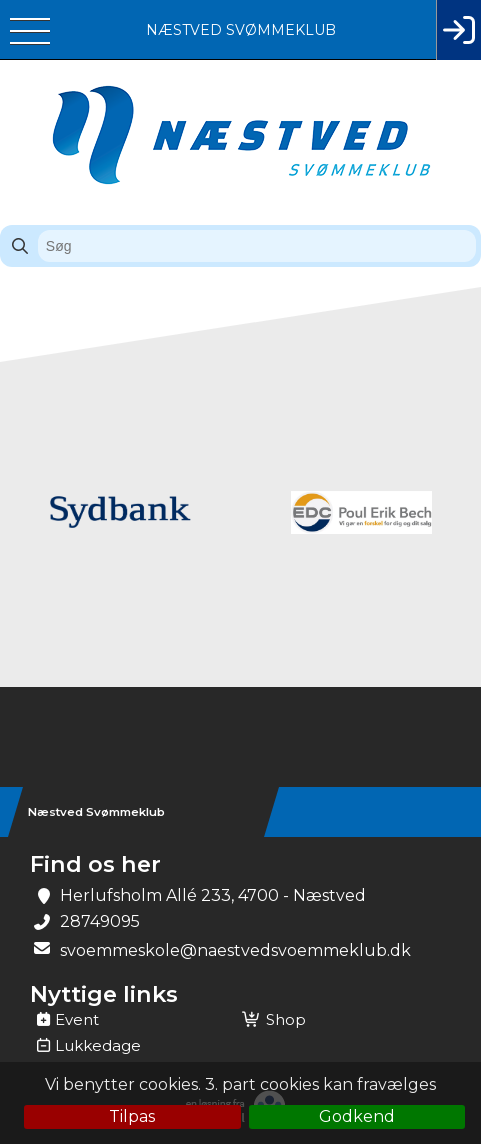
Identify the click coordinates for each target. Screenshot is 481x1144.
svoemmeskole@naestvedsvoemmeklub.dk (235, 950)
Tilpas (132, 1116)
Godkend (357, 1116)
